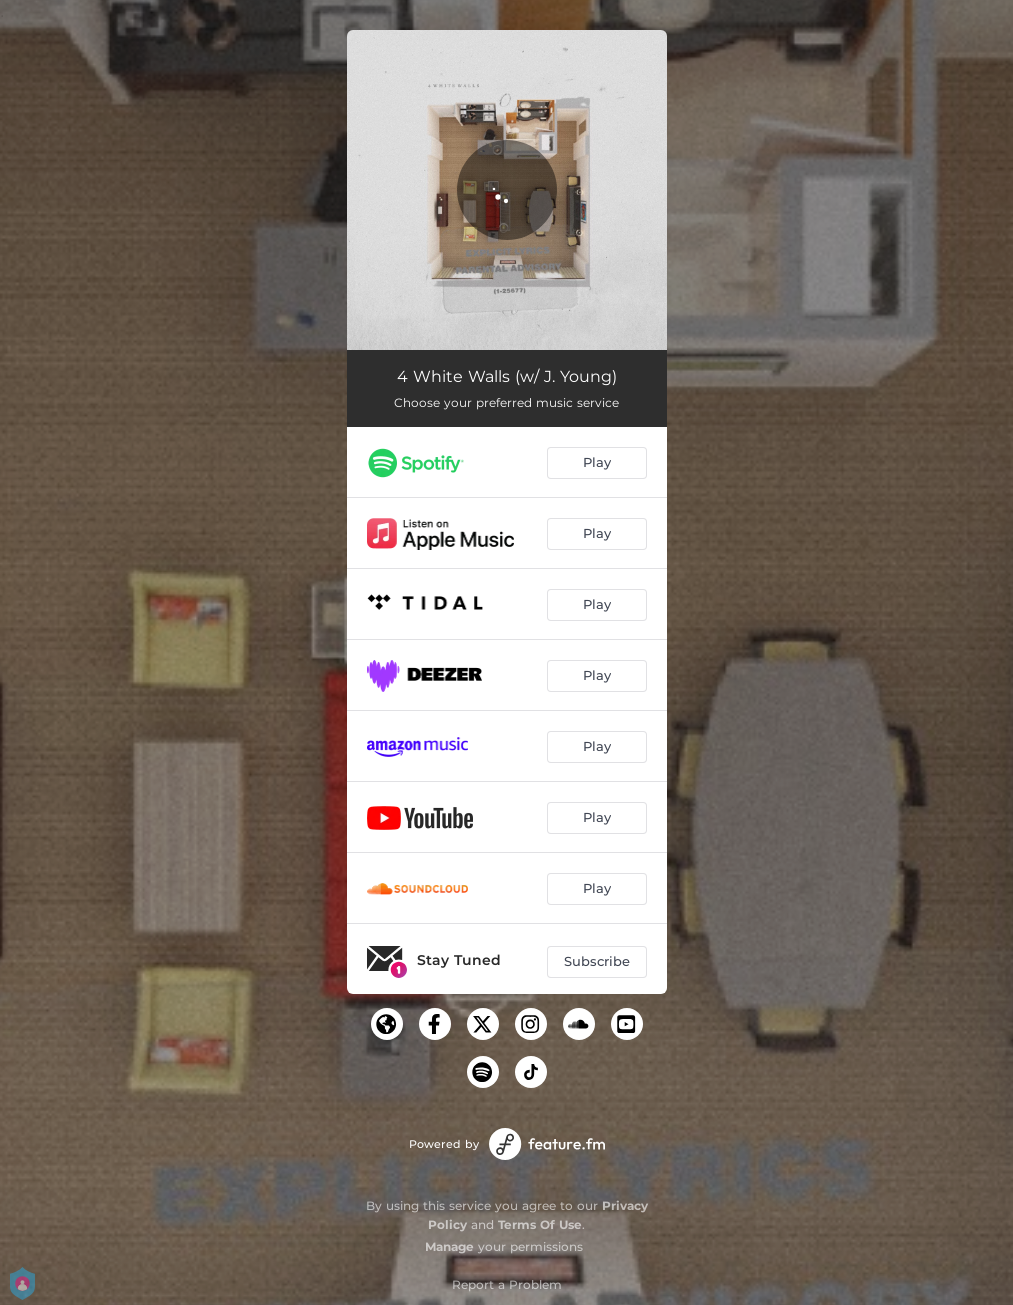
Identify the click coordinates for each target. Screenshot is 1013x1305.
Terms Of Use (540, 1224)
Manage (449, 1246)
